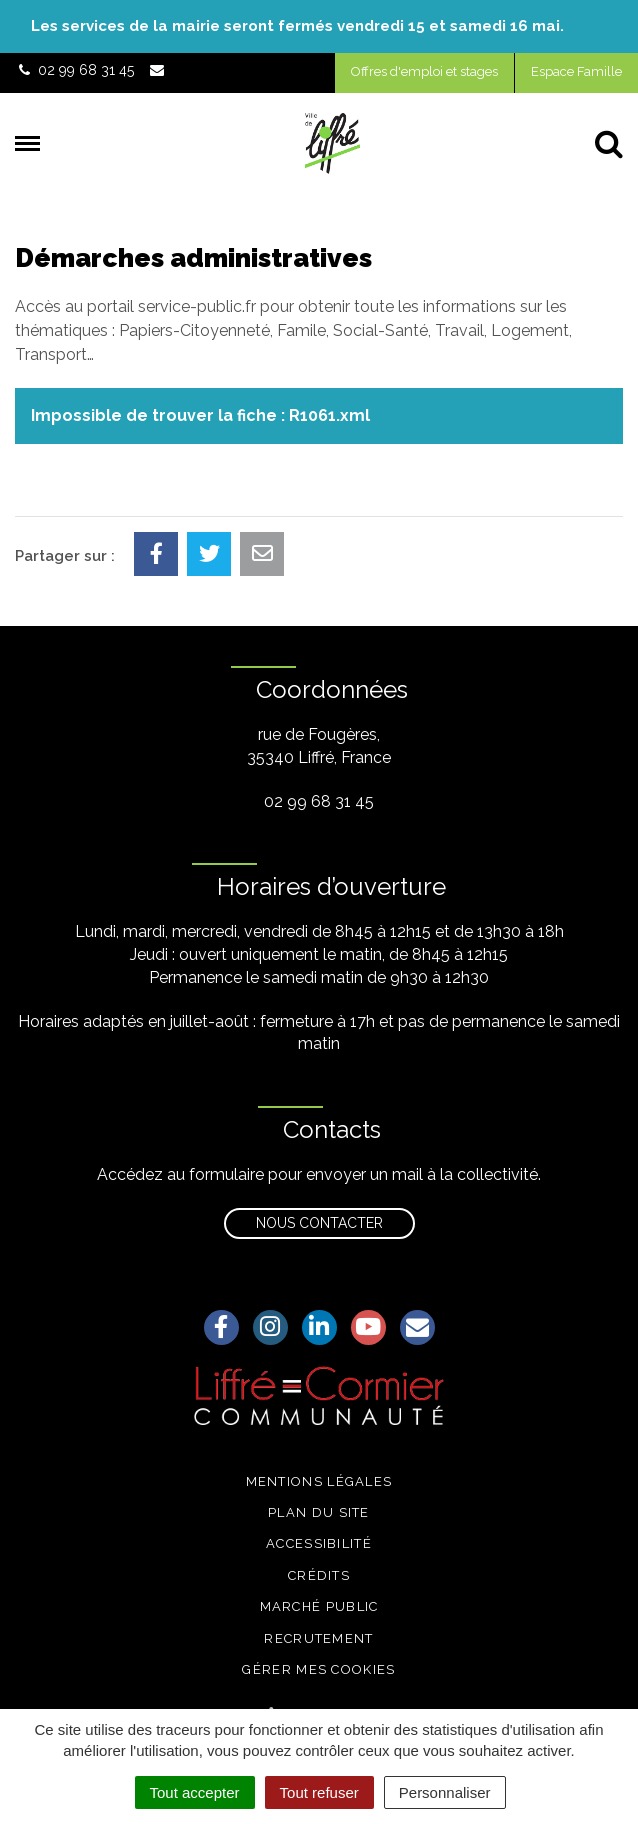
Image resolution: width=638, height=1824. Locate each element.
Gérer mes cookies (318, 1669)
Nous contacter (319, 1223)
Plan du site (319, 1512)
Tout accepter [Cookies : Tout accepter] (195, 1792)
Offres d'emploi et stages (424, 71)
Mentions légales (319, 1481)
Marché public (319, 1606)
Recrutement (318, 1638)
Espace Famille (576, 71)
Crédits (319, 1575)
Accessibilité (319, 1543)
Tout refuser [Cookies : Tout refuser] (319, 1792)
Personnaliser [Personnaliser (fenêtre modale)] (445, 1792)
